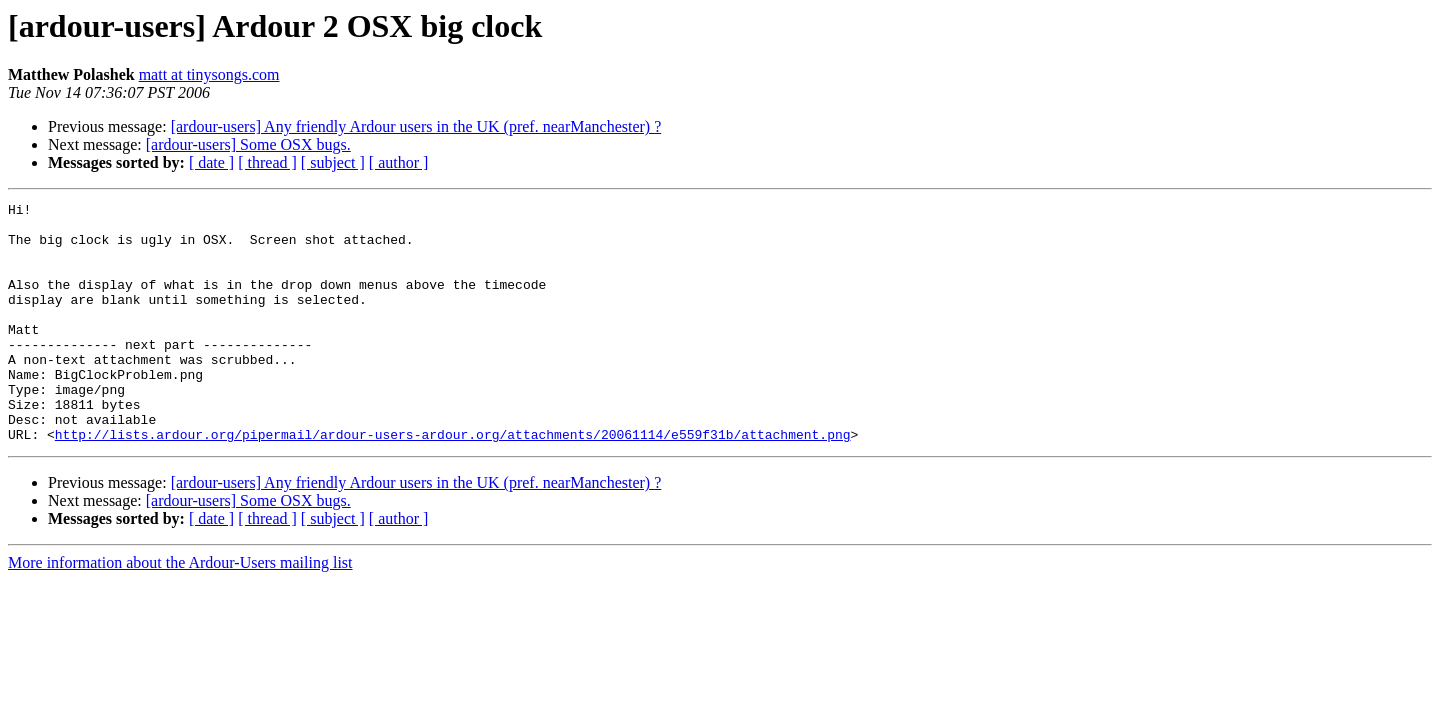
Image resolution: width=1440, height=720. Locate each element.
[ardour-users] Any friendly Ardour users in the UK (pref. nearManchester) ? (416, 126)
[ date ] (211, 162)
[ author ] (399, 162)
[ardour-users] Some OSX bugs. (248, 144)
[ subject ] (333, 162)
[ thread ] (267, 162)
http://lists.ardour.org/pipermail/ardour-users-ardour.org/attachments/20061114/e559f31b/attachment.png (453, 482)
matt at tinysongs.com (209, 74)
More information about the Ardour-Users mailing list (180, 610)
